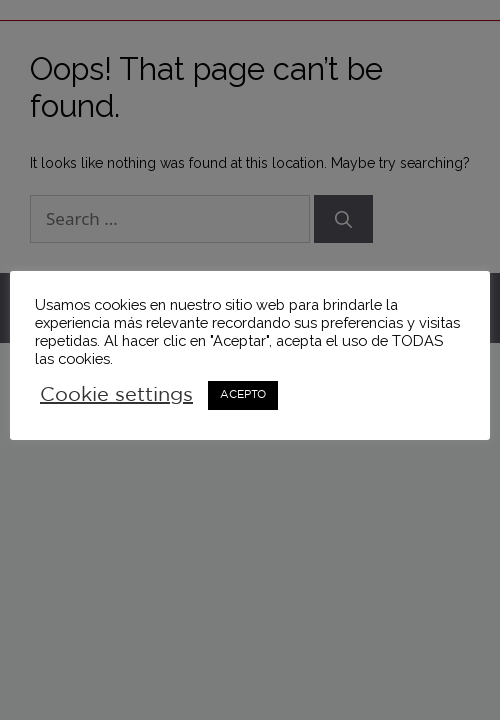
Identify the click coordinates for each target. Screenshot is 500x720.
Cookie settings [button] (116, 395)
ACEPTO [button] (243, 395)
